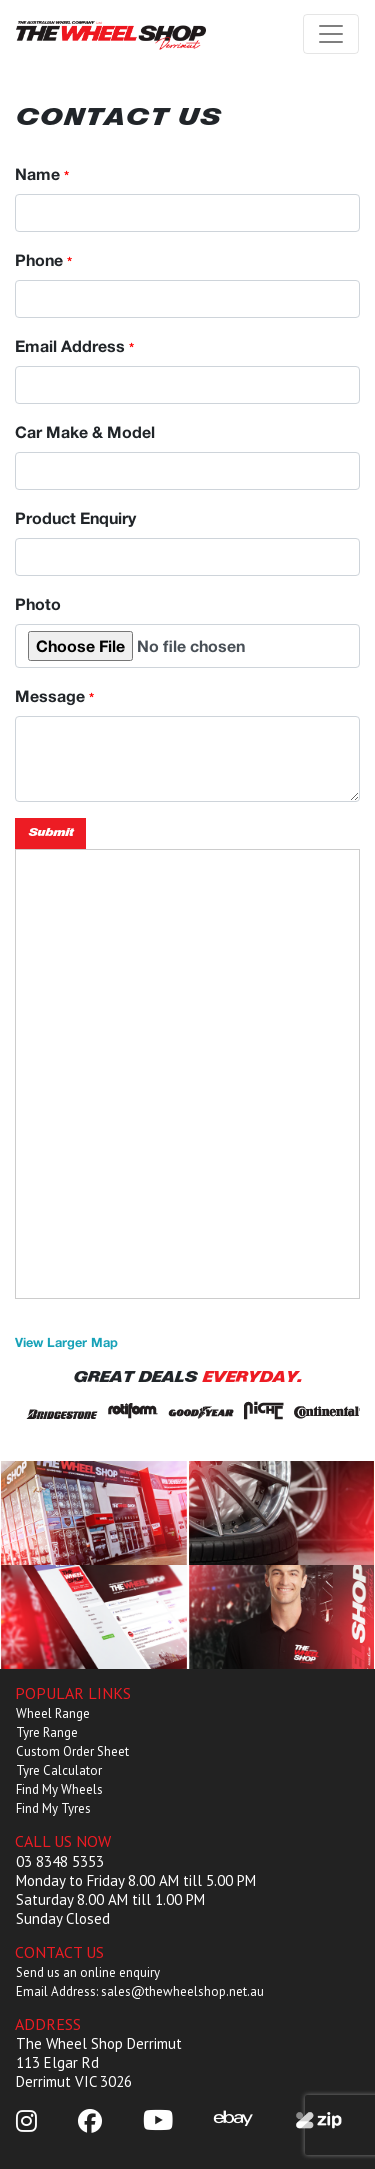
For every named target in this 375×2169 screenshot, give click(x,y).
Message (54, 695)
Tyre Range (47, 1732)
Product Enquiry (75, 517)
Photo (38, 603)
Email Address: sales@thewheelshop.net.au (140, 1991)
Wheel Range (53, 1713)
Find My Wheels (59, 1789)
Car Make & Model (85, 431)
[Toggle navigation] (331, 34)
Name (42, 173)
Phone (43, 259)
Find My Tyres (53, 1808)
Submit (50, 832)
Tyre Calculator (59, 1770)
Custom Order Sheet (72, 1751)
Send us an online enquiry (88, 1972)
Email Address (74, 345)
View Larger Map (66, 1342)
